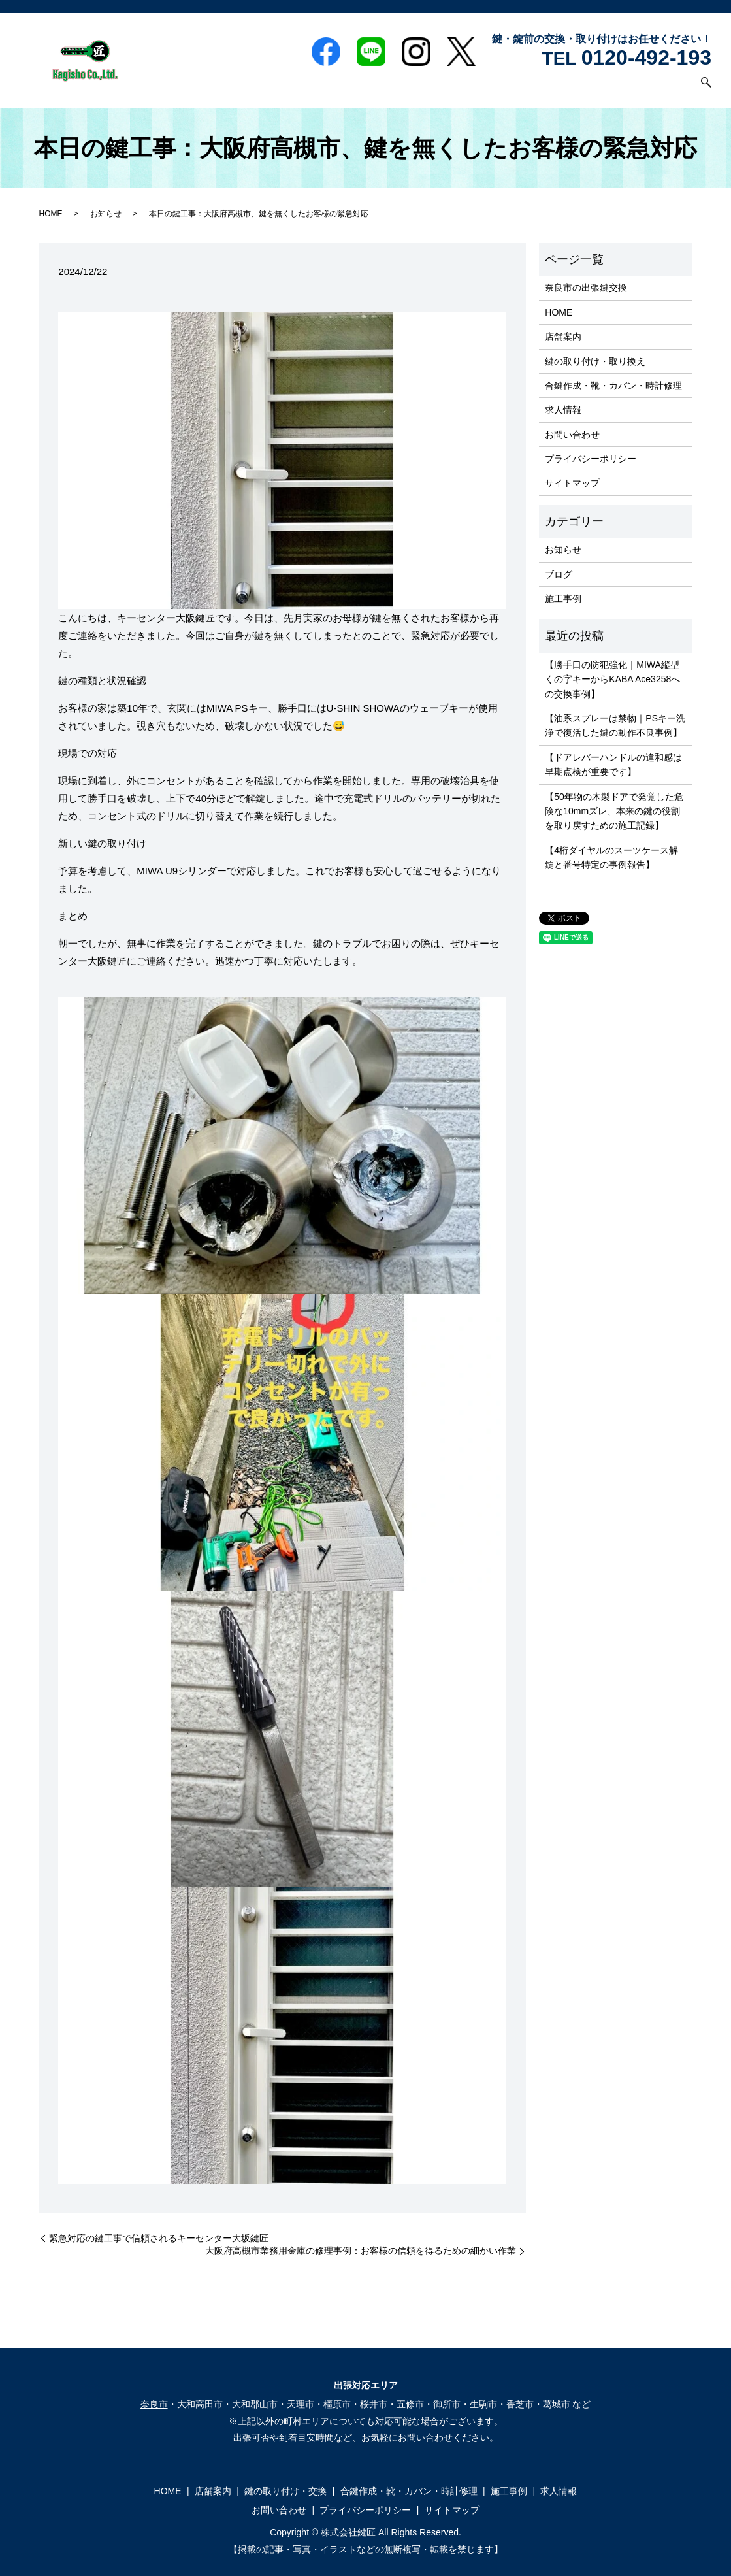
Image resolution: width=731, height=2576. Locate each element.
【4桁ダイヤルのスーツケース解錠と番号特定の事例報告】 (611, 857)
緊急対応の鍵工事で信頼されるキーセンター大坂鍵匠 (158, 2238)
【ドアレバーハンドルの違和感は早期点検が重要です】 (613, 764)
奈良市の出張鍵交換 (586, 287)
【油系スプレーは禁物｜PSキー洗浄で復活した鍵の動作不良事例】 (615, 725)
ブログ (558, 574)
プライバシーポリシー (590, 459)
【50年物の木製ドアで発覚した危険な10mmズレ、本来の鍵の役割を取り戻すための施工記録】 (614, 811)
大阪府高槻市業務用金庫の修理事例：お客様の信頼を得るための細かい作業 (360, 2250)
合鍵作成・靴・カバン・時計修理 (463, 87)
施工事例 (559, 87)
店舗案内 (275, 87)
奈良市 (154, 2404)
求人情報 (605, 87)
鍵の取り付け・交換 (344, 87)
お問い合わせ (659, 87)
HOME (234, 87)
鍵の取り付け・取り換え (595, 361)
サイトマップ (572, 483)
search (701, 88)
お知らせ (106, 213)
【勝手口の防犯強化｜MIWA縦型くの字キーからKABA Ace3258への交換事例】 (612, 679)
